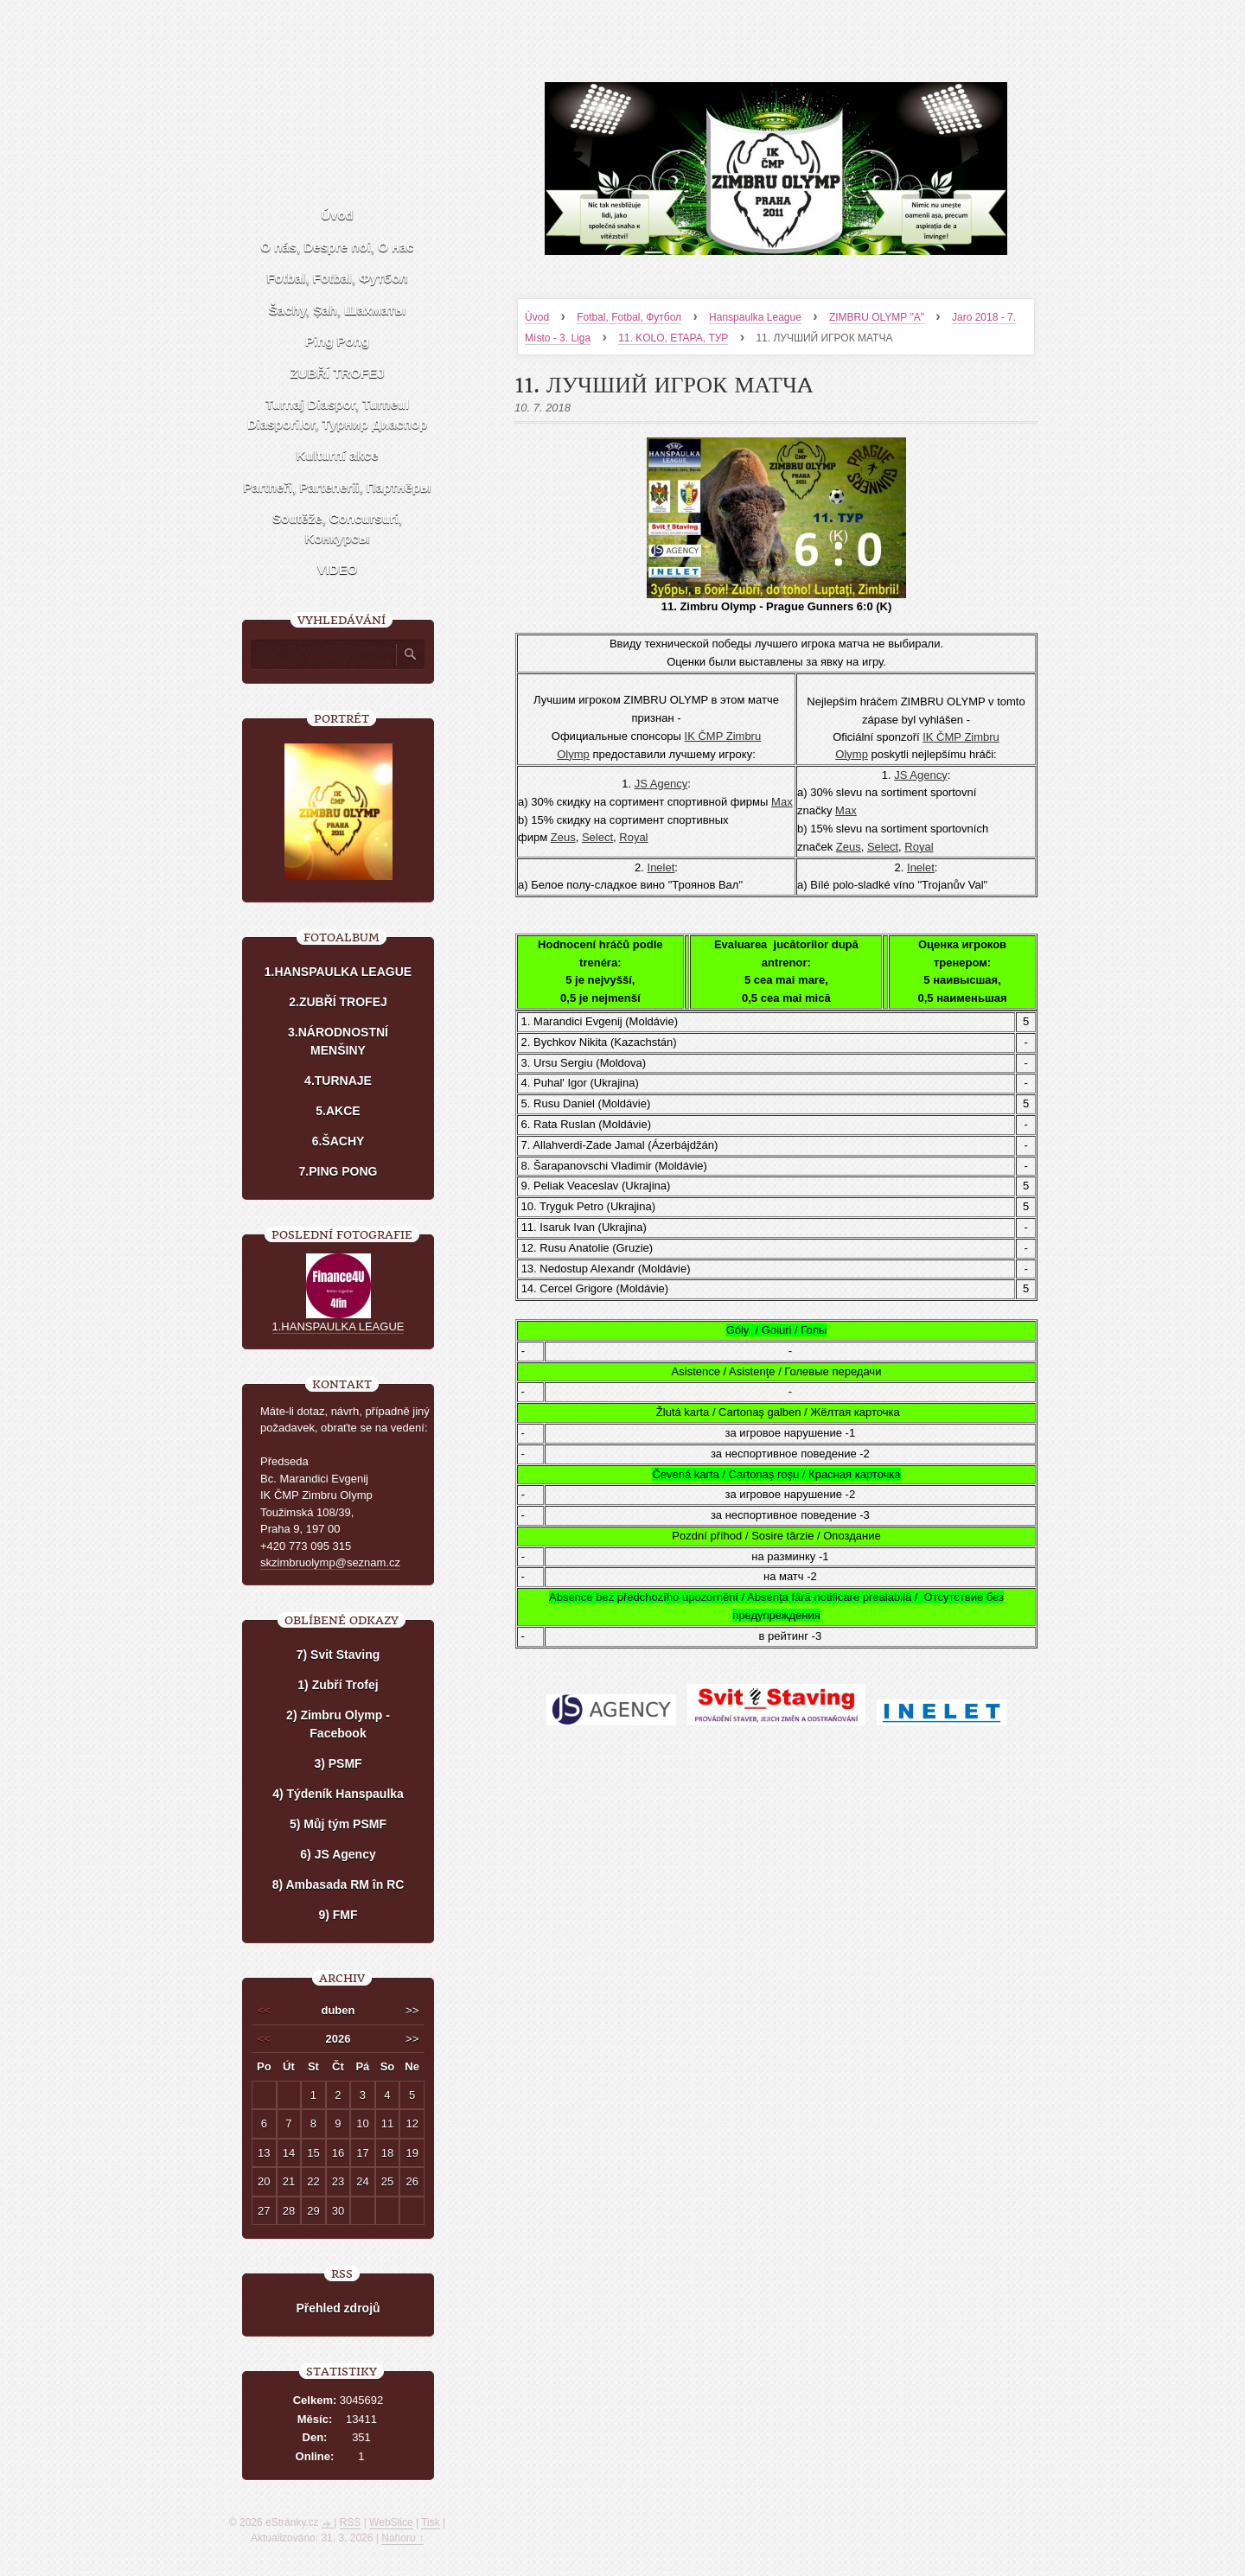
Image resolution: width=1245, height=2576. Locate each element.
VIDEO (337, 569)
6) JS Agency (337, 1854)
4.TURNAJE (338, 1080)
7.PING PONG (337, 1171)
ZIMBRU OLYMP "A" (876, 317)
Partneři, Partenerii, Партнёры (337, 487)
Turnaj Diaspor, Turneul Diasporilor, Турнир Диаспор (337, 414)
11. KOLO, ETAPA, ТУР (673, 338)
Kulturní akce (337, 455)
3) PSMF (337, 1763)
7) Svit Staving (338, 1654)
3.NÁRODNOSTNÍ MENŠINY (338, 1041)
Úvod (537, 317)
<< (264, 2010)
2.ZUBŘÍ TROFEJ (338, 1002)
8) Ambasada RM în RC (338, 1884)
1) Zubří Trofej (337, 1685)
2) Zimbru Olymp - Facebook (338, 1724)
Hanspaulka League (755, 317)
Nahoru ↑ (402, 2538)
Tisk (430, 2522)
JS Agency (661, 783)
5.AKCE (338, 1111)
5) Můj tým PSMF (338, 1824)
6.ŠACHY (338, 1141)
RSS (350, 2522)
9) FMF (337, 1915)
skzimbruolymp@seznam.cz (330, 1562)
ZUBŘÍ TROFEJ (337, 373)
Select (597, 837)
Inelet (661, 867)
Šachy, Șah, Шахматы (337, 310)
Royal (633, 837)
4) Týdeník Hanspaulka (338, 1794)
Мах (782, 801)
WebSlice (390, 2522)
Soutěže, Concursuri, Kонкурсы (337, 528)
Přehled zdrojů (338, 2308)
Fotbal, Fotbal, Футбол (629, 317)
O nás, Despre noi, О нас (336, 246)
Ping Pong (337, 341)
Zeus (563, 837)
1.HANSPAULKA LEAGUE (338, 972)
